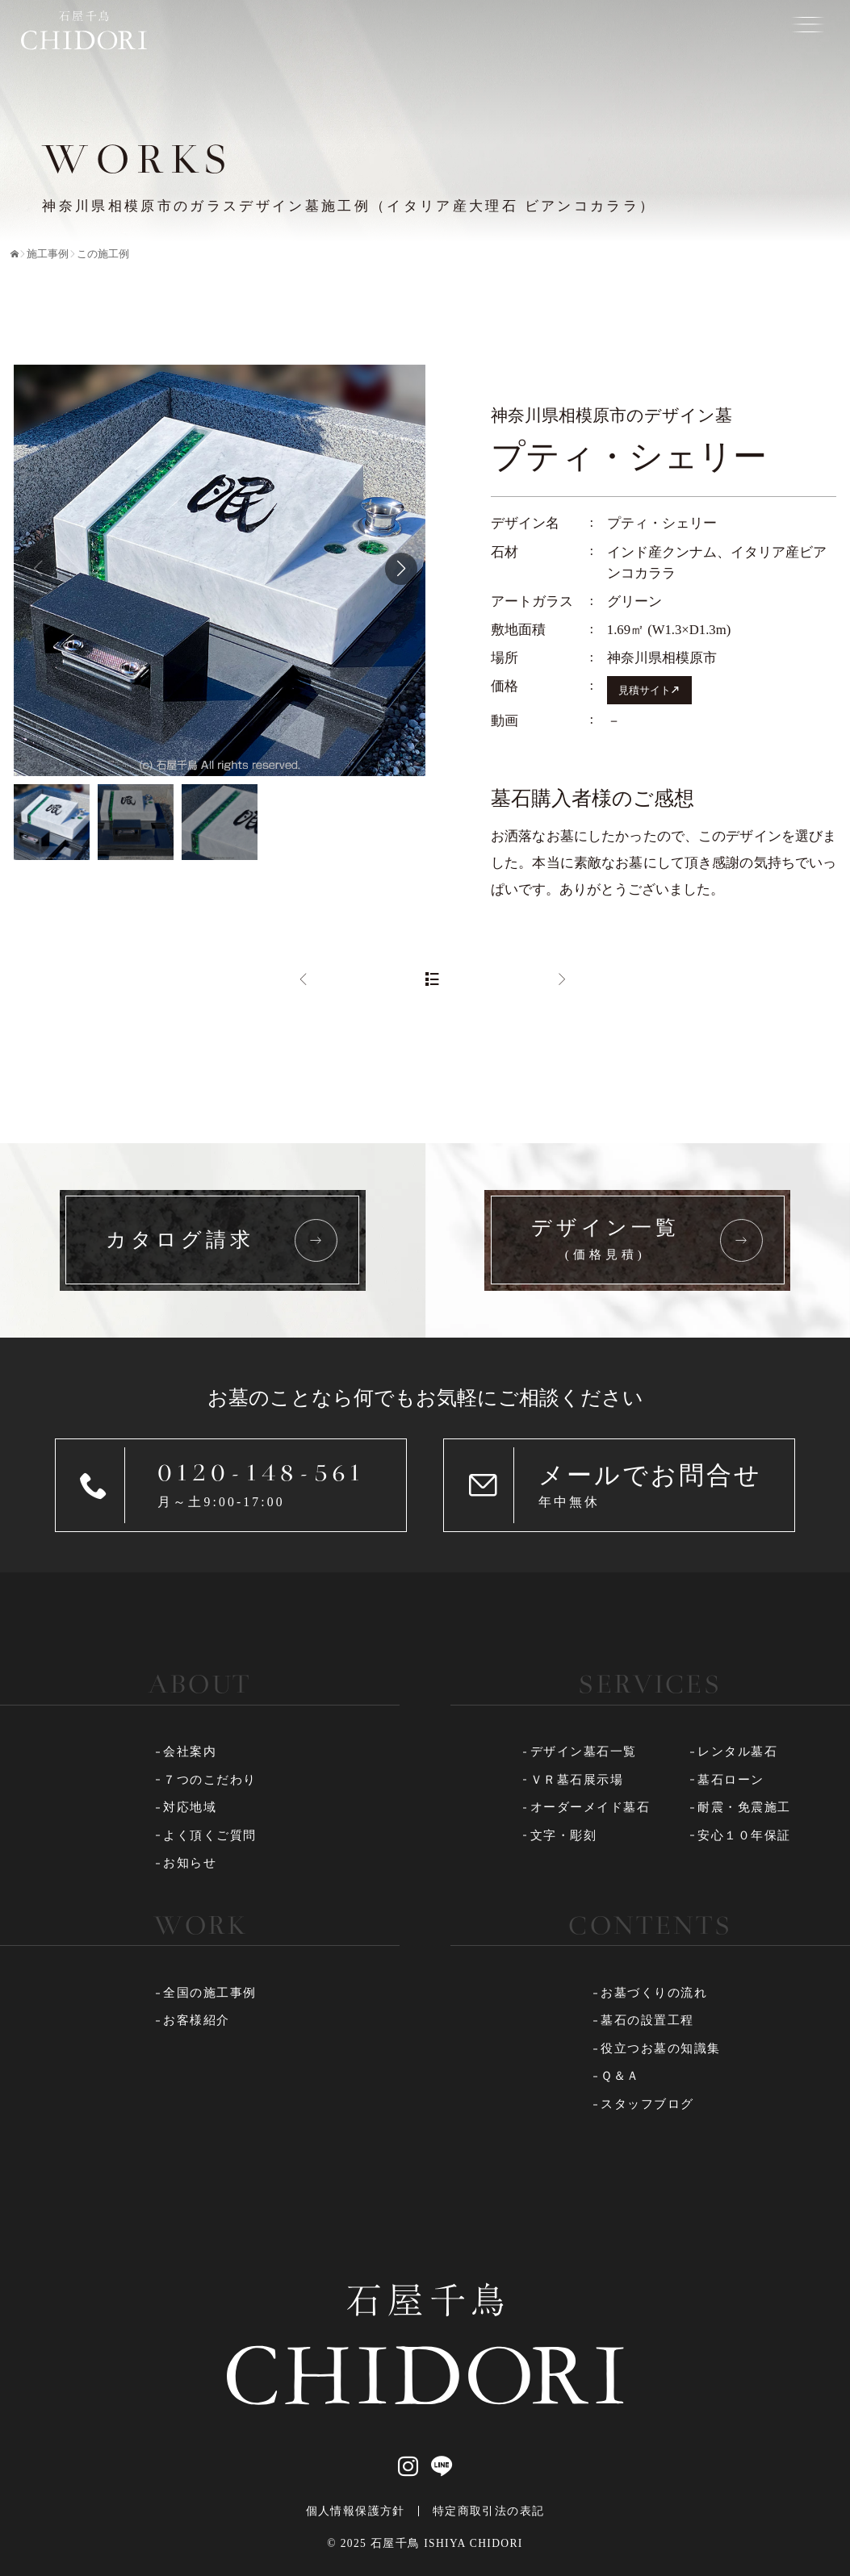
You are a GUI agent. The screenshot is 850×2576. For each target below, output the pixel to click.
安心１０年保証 (744, 1835)
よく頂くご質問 (210, 1835)
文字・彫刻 (563, 1835)
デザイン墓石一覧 (583, 1751)
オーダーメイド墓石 (590, 1807)
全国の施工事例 (210, 1992)
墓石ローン (730, 1779)
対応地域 (189, 1807)
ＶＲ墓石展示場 (577, 1779)
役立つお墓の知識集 (661, 2048)
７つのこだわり (210, 1779)
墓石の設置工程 (647, 2020)
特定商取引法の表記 (488, 2511)
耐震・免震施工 (744, 1807)
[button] (401, 569)
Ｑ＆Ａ (620, 2075)
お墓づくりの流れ (654, 1992)
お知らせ (189, 1862)
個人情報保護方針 (355, 2511)
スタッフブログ (647, 2104)
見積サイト (644, 690)
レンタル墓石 (737, 1751)
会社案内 (189, 1751)
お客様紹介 (196, 2020)
